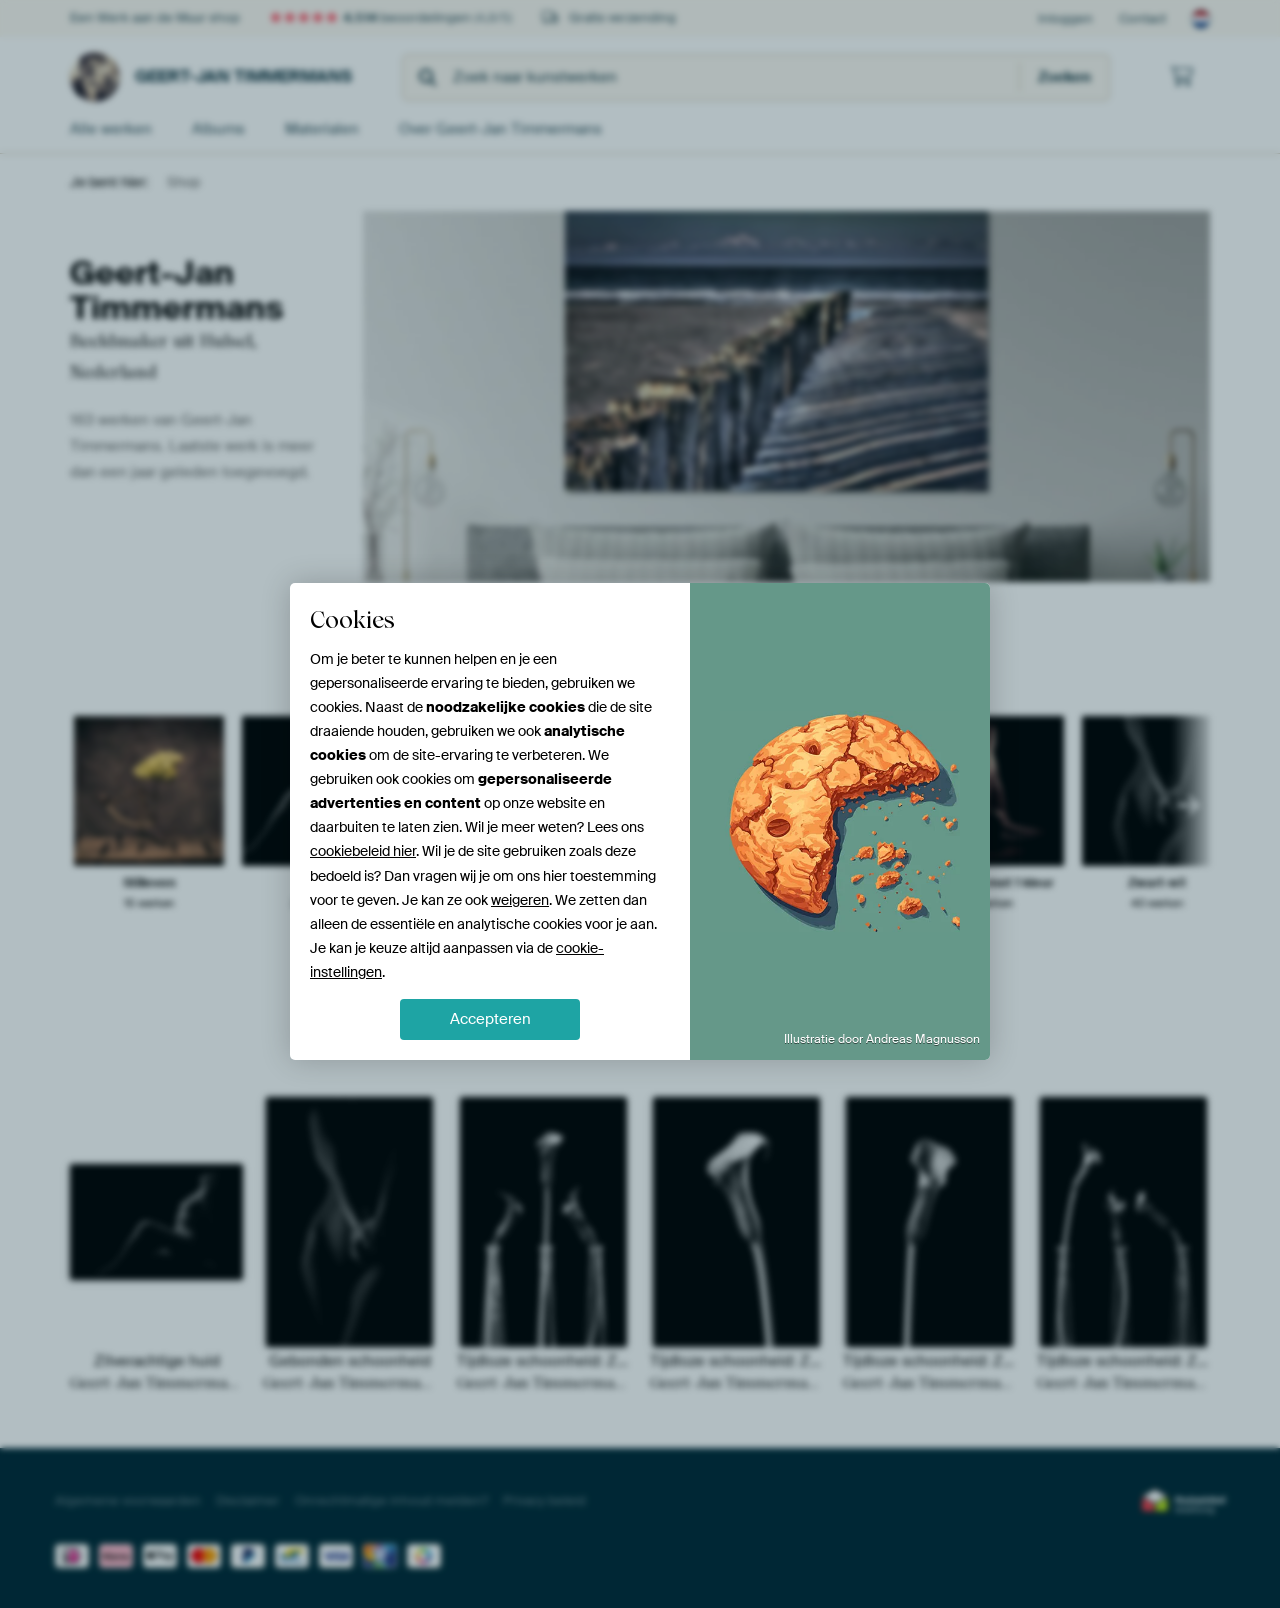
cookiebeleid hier (363, 851)
